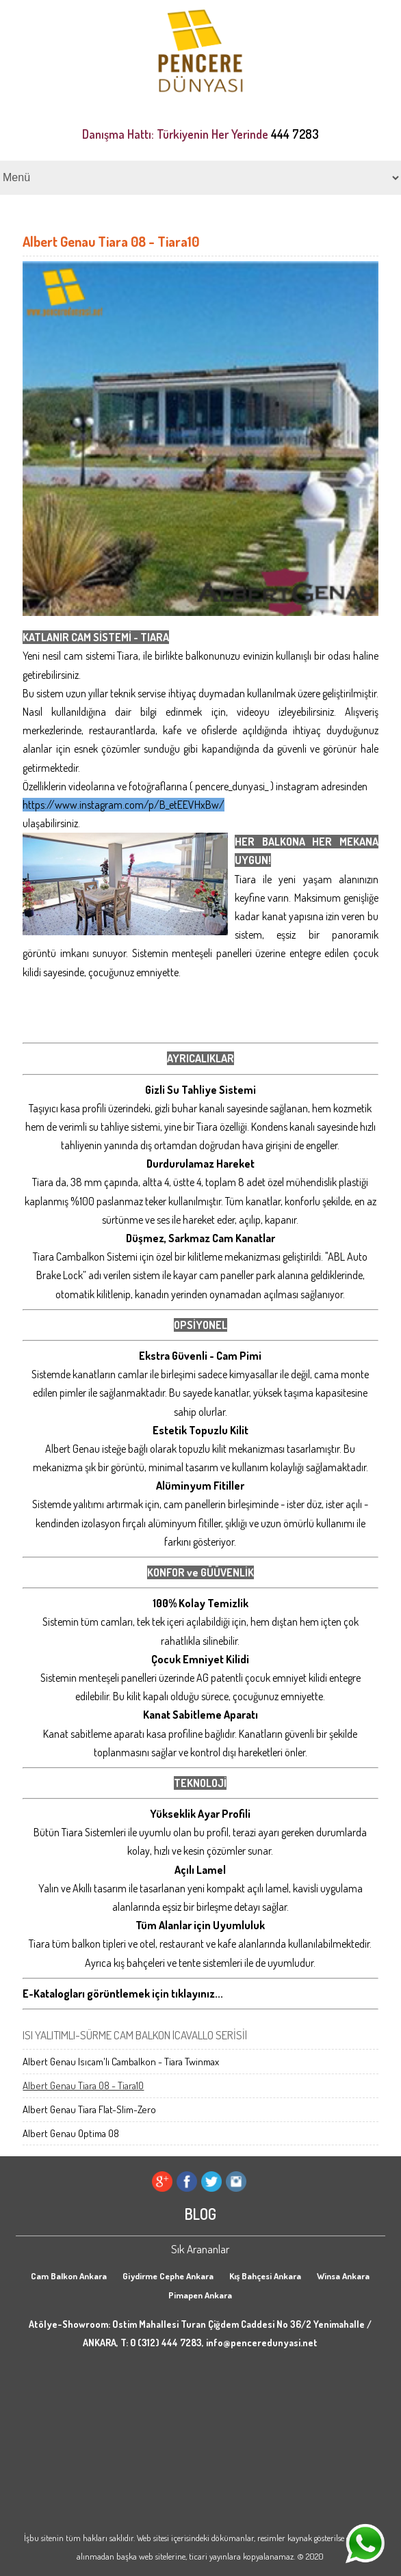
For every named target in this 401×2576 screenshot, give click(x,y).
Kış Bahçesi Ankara (265, 2275)
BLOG (200, 2213)
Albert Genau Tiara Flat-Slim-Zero (89, 2109)
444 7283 (295, 134)
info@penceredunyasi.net (262, 2342)
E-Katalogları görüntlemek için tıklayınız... (123, 1993)
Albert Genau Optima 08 (71, 2133)
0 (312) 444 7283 (166, 2342)
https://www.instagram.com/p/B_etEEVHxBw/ (123, 804)
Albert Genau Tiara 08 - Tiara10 (83, 2085)
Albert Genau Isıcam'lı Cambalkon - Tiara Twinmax (121, 2061)
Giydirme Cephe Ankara (168, 2275)
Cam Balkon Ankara (69, 2275)
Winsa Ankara (343, 2275)
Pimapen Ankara (200, 2295)
